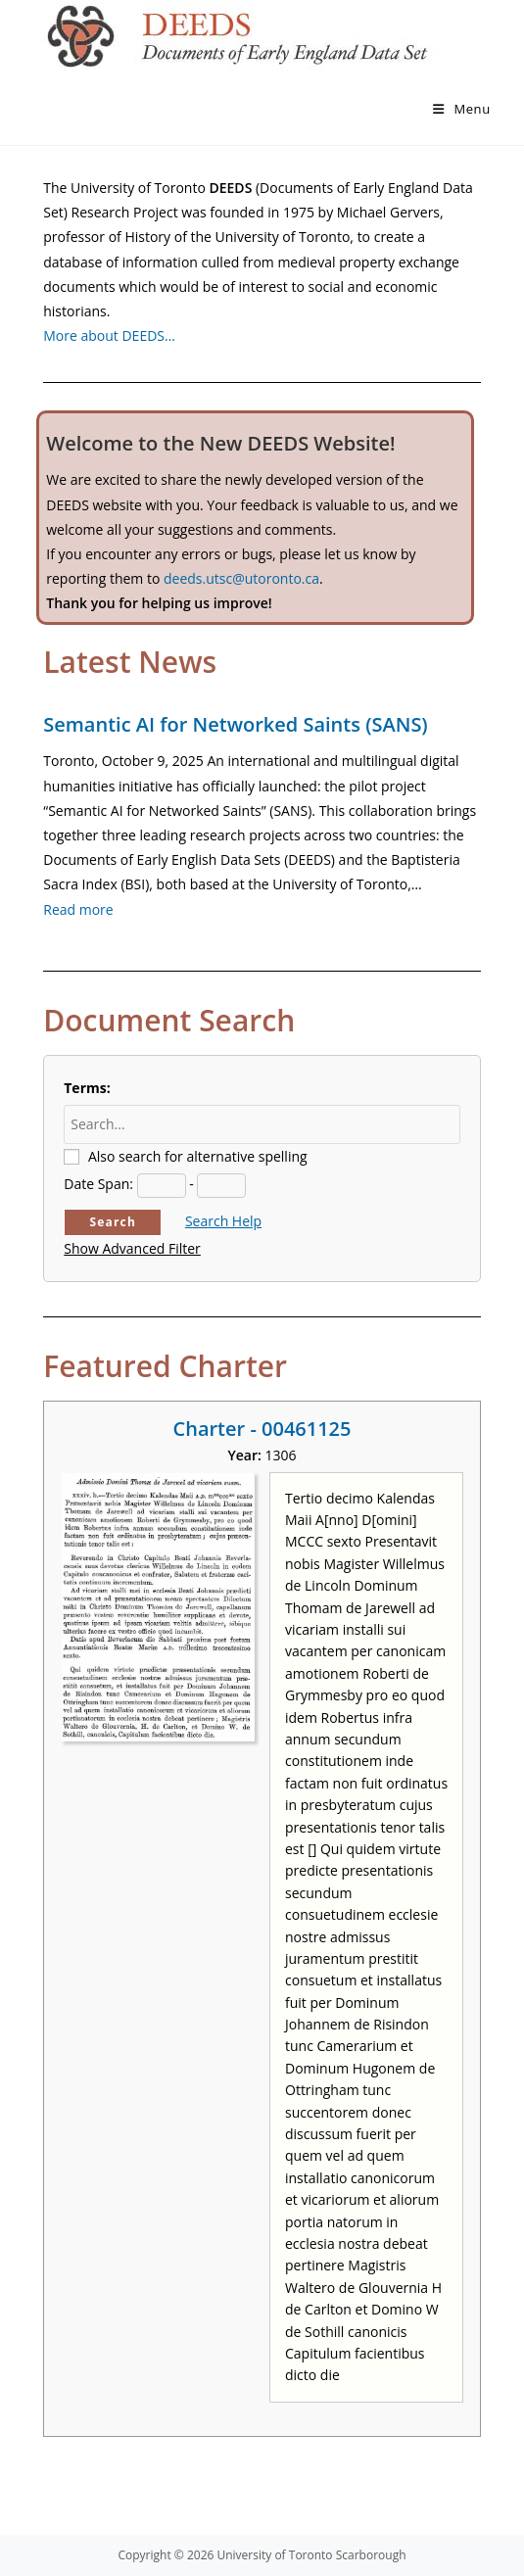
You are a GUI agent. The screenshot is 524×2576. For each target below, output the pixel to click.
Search (112, 1222)
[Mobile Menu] (462, 109)
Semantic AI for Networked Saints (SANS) (235, 724)
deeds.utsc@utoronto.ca (241, 578)
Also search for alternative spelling (198, 1156)
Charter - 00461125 (262, 1428)
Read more (78, 909)
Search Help (223, 1221)
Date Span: (98, 1183)
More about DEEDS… (109, 335)
